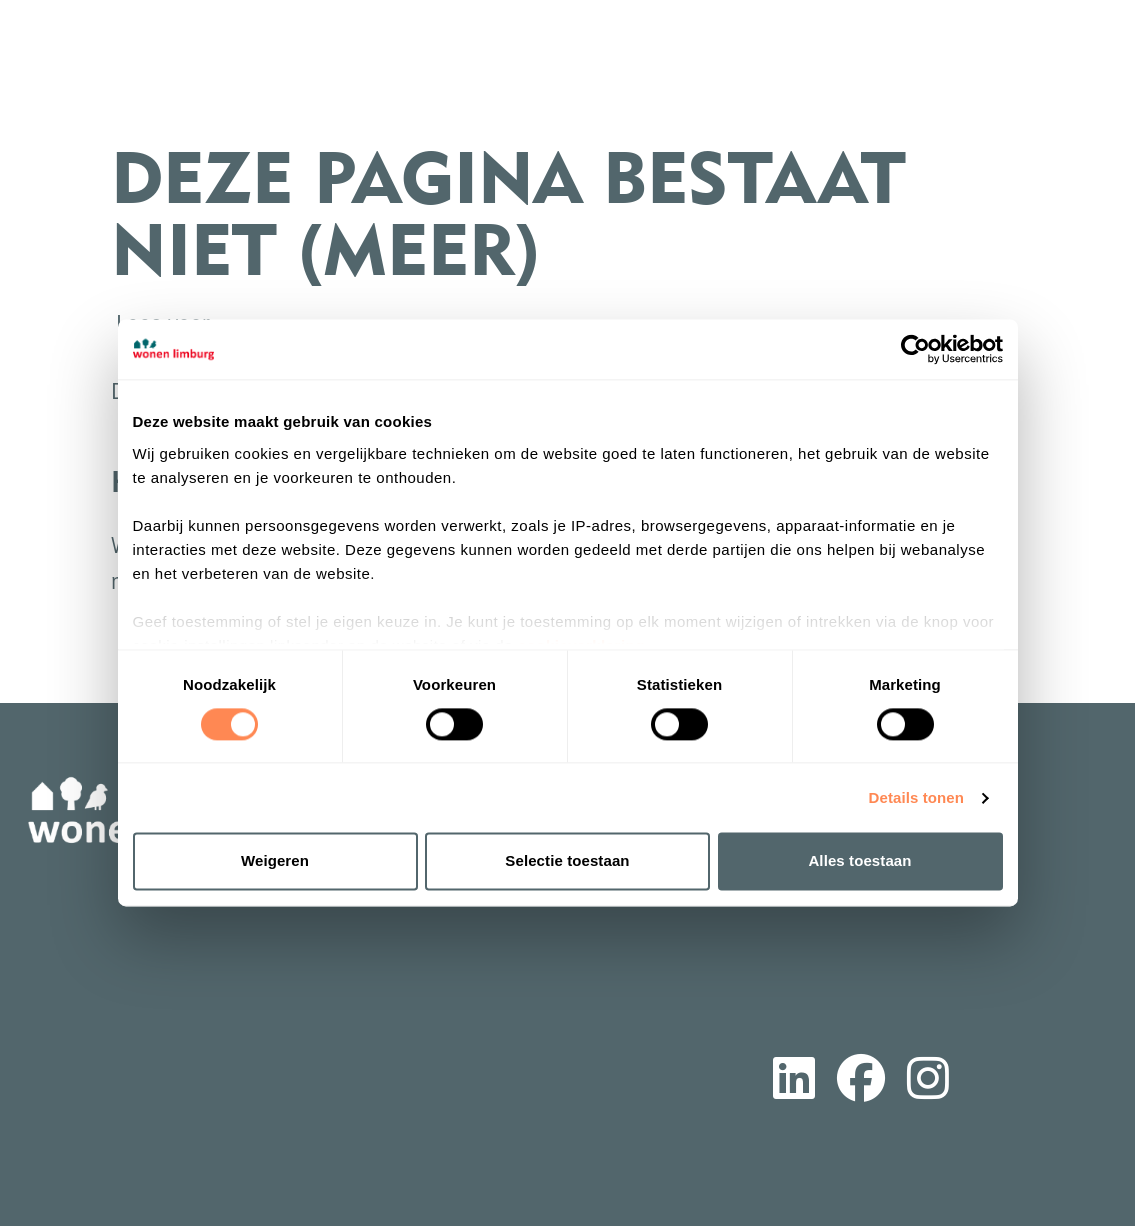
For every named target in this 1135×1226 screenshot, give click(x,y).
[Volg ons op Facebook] (861, 1082)
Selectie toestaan (567, 861)
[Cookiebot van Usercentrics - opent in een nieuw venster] (915, 349)
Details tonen (916, 797)
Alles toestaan (859, 861)
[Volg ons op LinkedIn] (794, 1082)
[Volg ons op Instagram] (928, 1082)
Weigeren (275, 861)
